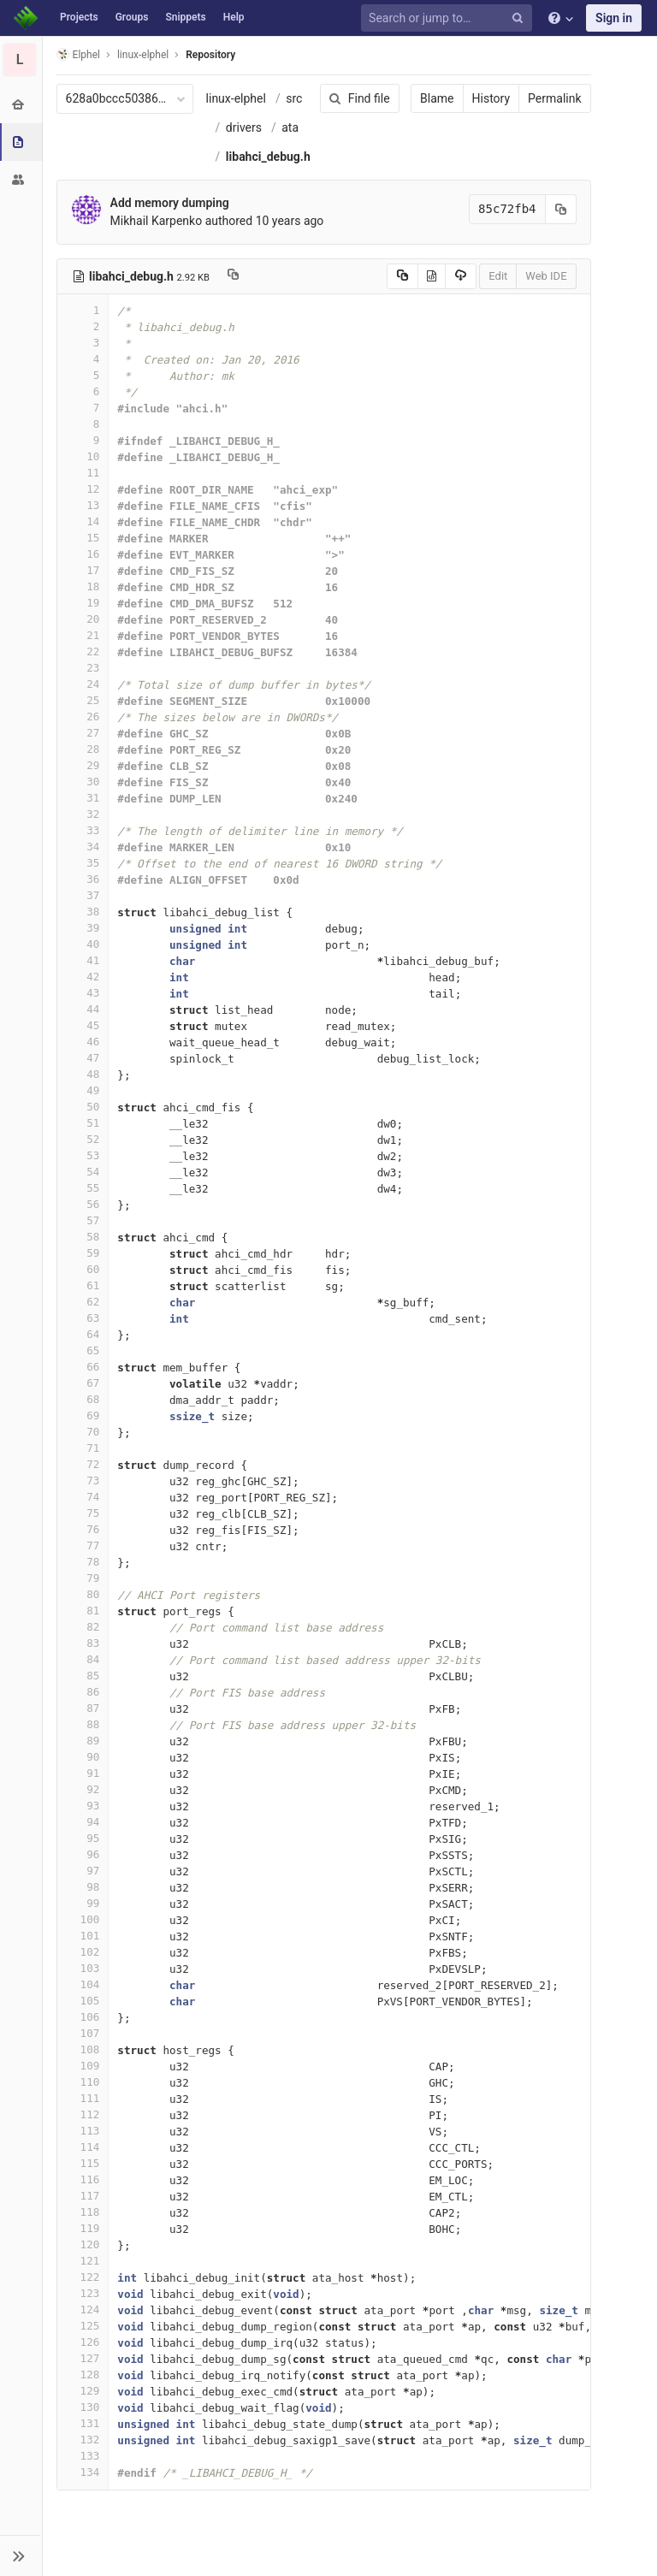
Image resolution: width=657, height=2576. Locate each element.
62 (83, 1301)
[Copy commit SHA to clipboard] (560, 209)
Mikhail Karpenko (156, 221)
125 (83, 2325)
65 (83, 1350)
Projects (79, 17)
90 (83, 1756)
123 (83, 2293)
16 (83, 554)
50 (83, 1106)
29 (83, 765)
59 (83, 1253)
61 (83, 1285)
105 (83, 2000)
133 (83, 2455)
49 (83, 1090)
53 (83, 1155)
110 (83, 2082)
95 (83, 1838)
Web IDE (545, 275)
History (490, 98)
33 (83, 830)
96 (83, 1854)
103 (83, 1968)
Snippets (185, 17)
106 (83, 2016)
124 (83, 2309)
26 (83, 716)
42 (83, 976)
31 (83, 797)
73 (83, 1480)
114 (83, 2147)
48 (83, 1074)
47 (83, 1057)
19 (83, 602)
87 (83, 1708)
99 (83, 1903)
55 (83, 1187)
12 (83, 489)
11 (83, 472)
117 (83, 2195)
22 (83, 651)
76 (83, 1529)
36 (83, 879)
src (295, 98)
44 (83, 1009)
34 (83, 846)
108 (83, 2049)
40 (83, 944)
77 (83, 1545)
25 (83, 700)
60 (83, 1269)
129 (83, 2390)
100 (83, 1919)
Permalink (554, 98)
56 (83, 1204)
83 (83, 1643)
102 (83, 1951)
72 (83, 1464)
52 (83, 1139)
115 (83, 2163)
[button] (21, 2555)
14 (83, 521)
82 (83, 1626)
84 (83, 1659)
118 (83, 2212)
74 (83, 1496)
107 (83, 2033)
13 (83, 505)
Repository (211, 55)
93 (83, 1805)
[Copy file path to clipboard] (233, 276)
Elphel (78, 54)
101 (83, 1935)
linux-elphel (236, 98)
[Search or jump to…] (449, 18)
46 (83, 1041)
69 (83, 1415)
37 (83, 895)
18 (83, 586)
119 (83, 2228)
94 (83, 1821)
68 (83, 1399)
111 (83, 2098)
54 (83, 1171)
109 (83, 2065)
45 (83, 1025)
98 (83, 1886)
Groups (132, 17)
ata (290, 127)
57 (83, 1220)
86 (83, 1691)
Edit (497, 275)
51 (83, 1122)
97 (83, 1870)
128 (83, 2374)
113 (83, 2130)
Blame (436, 98)
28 (83, 749)
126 (83, 2342)
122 (83, 2277)
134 (83, 2472)
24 (83, 684)
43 (83, 992)
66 (83, 1366)
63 (83, 1318)
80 (83, 1594)
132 (83, 2439)
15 (83, 537)
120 (83, 2244)
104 (83, 1984)
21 (83, 635)
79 (83, 1578)
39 (83, 927)
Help (234, 17)
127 (83, 2358)
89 (83, 1740)
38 (83, 911)
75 (83, 1513)
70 (83, 1431)
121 (83, 2260)
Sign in (613, 18)
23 (83, 667)
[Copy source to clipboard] (401, 276)
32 (83, 814)
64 (83, 1334)
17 (83, 570)
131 (83, 2423)
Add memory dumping (169, 203)
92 (83, 1789)
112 (83, 2114)
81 (83, 1610)
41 (83, 960)
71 (83, 1448)
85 (83, 1675)
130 (83, 2407)
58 (83, 1236)
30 (83, 781)
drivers (244, 127)
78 (83, 1561)
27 (83, 732)
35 (83, 862)
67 (83, 1383)
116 (83, 2179)
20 (83, 619)
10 (83, 456)
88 (83, 1724)
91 (83, 1773)
